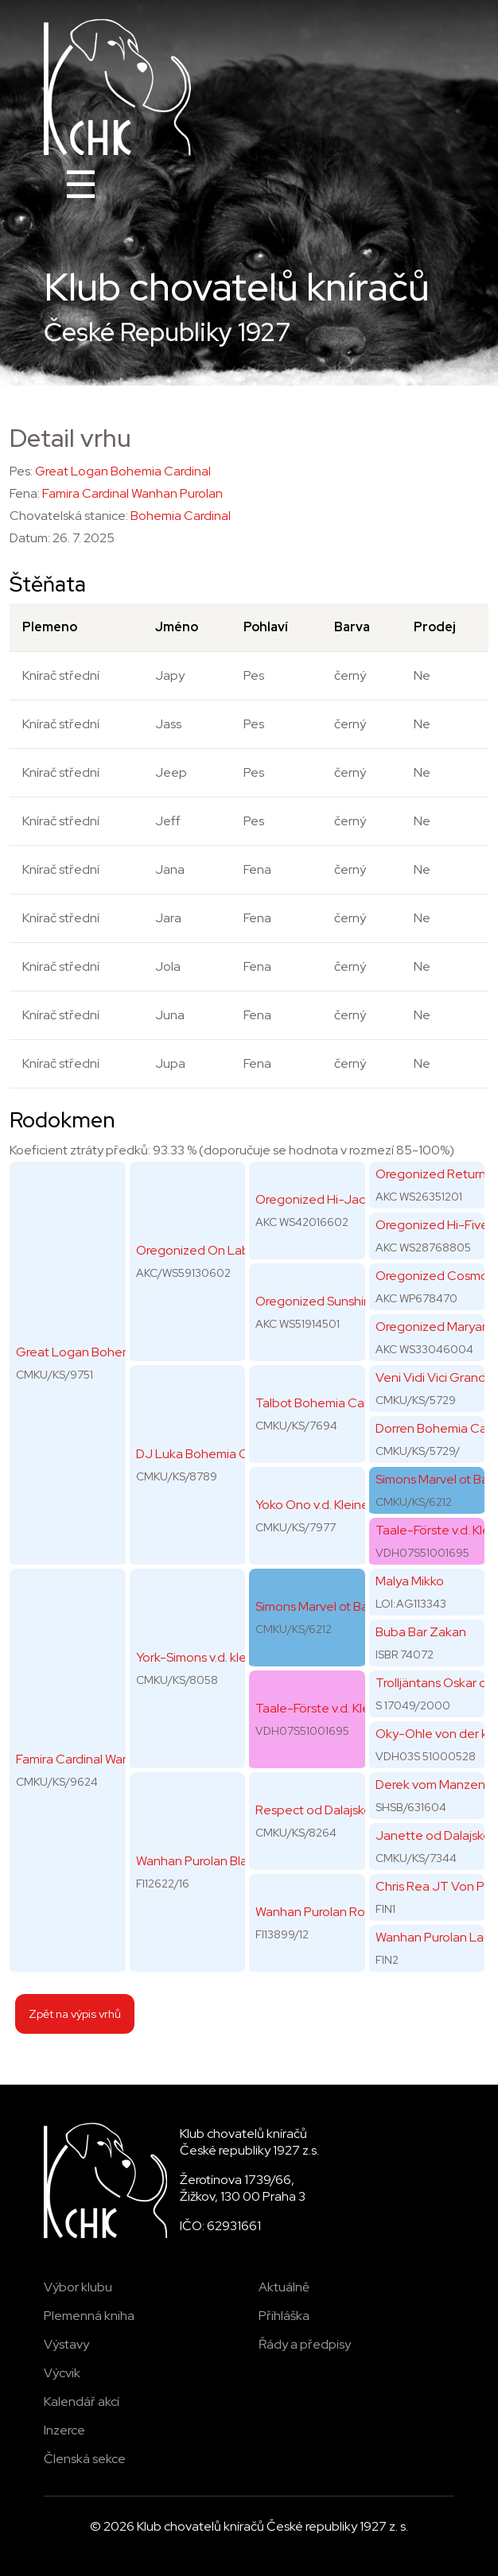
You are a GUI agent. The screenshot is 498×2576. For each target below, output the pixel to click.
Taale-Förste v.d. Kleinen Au (334, 1708)
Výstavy (66, 2344)
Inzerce (64, 2430)
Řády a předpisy (305, 2344)
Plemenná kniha (89, 2315)
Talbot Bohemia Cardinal (325, 1403)
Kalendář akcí (81, 2401)
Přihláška (284, 2315)
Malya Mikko (409, 1581)
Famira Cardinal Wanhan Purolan (132, 493)
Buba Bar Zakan (420, 1632)
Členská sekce (85, 2458)
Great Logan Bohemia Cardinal (123, 471)
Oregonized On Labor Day (211, 1250)
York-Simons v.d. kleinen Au (213, 1657)
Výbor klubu (78, 2287)
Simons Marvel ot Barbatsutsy (338, 1606)
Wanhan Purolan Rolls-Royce (336, 1911)
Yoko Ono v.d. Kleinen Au (325, 1504)
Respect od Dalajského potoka (342, 1810)
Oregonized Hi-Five (431, 1224)
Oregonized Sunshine (317, 1301)
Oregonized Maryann (435, 1326)
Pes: (21, 471)
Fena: (25, 493)
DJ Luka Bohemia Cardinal (211, 1453)
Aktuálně (284, 2287)
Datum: (30, 538)
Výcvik (62, 2373)
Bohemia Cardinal (180, 515)
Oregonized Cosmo (431, 1275)
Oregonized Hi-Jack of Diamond (347, 1199)
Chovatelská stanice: (69, 515)
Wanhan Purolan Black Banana (221, 1860)
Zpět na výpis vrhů (75, 2013)
